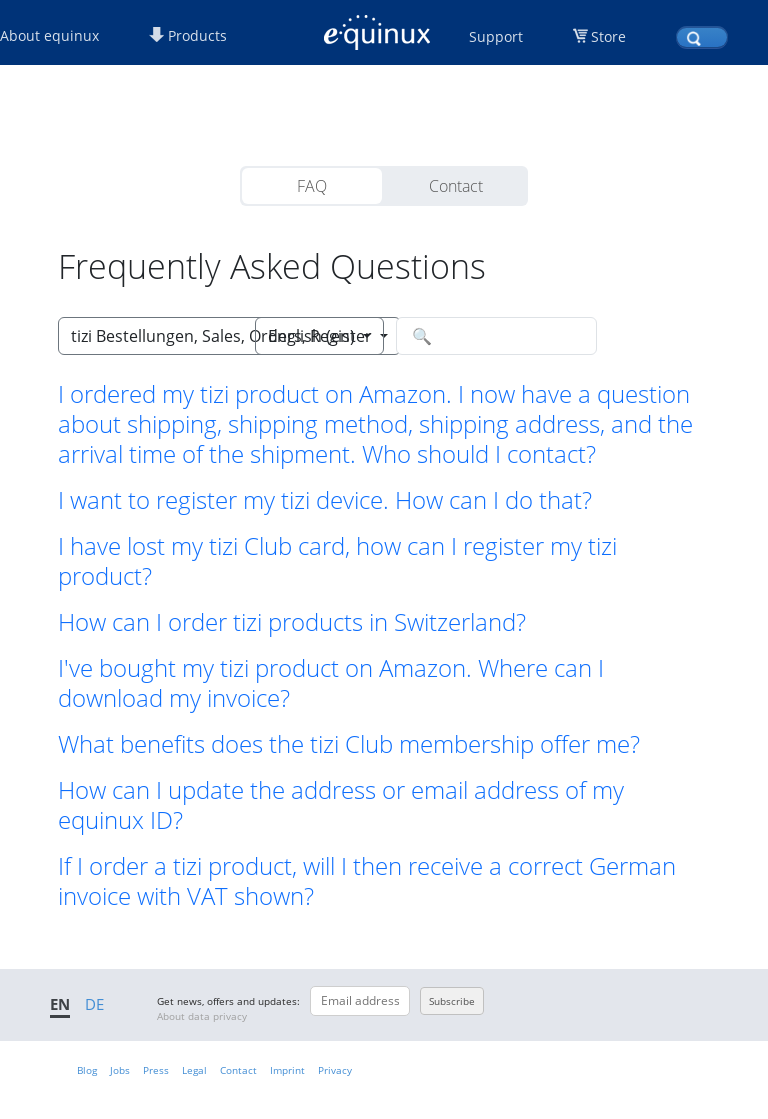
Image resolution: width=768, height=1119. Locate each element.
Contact (456, 186)
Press (156, 1070)
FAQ (312, 186)
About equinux (49, 35)
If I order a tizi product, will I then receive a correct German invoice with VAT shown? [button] (367, 881)
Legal (194, 1070)
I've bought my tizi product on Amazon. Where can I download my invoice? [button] (331, 683)
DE (94, 1004)
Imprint (287, 1070)
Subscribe (452, 1001)
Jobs (120, 1070)
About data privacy (202, 1016)
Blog (87, 1070)
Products (188, 35)
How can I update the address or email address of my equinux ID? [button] (341, 805)
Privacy (335, 1070)
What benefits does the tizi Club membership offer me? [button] (349, 744)
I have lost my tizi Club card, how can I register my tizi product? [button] (337, 561)
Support (496, 36)
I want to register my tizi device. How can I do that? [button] (325, 500)
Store (608, 36)
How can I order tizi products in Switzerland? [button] (292, 622)
